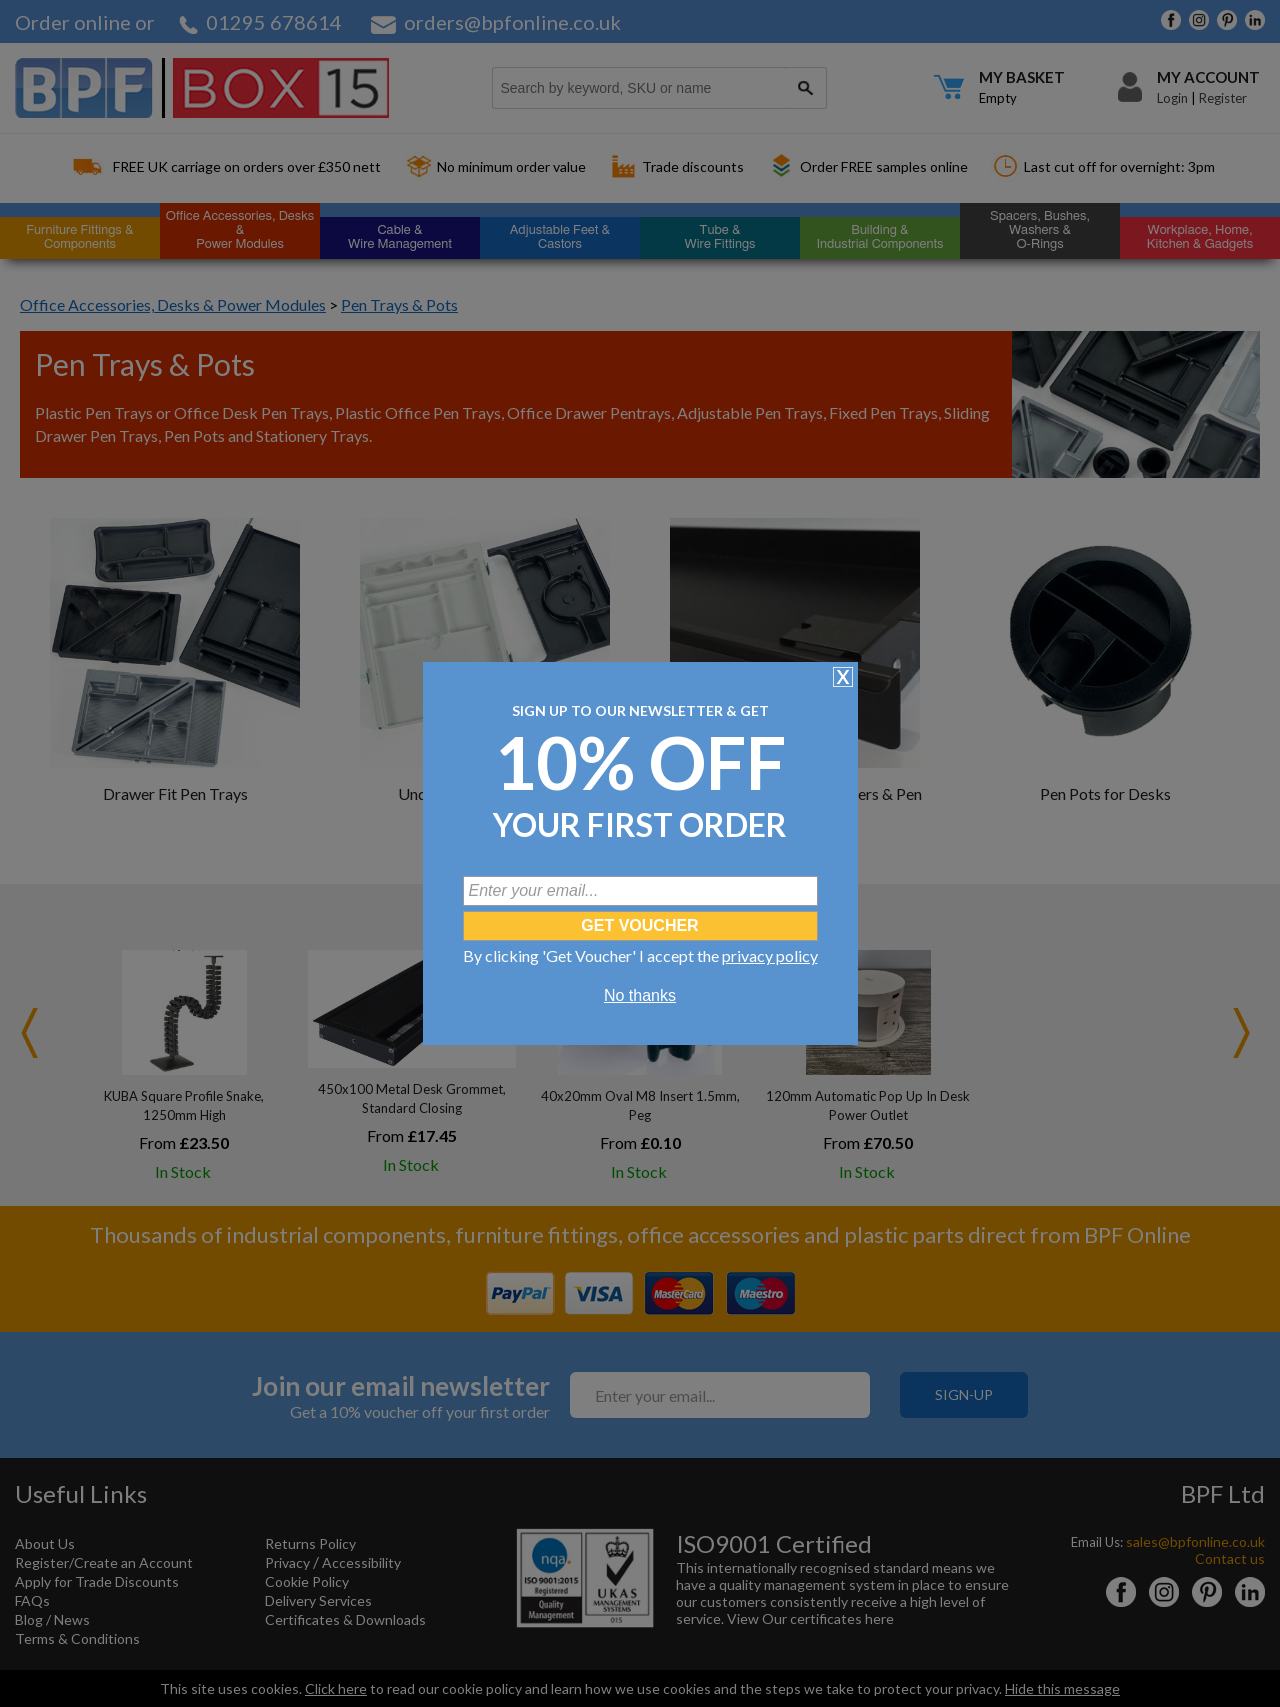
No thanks (640, 995)
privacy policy (770, 955)
